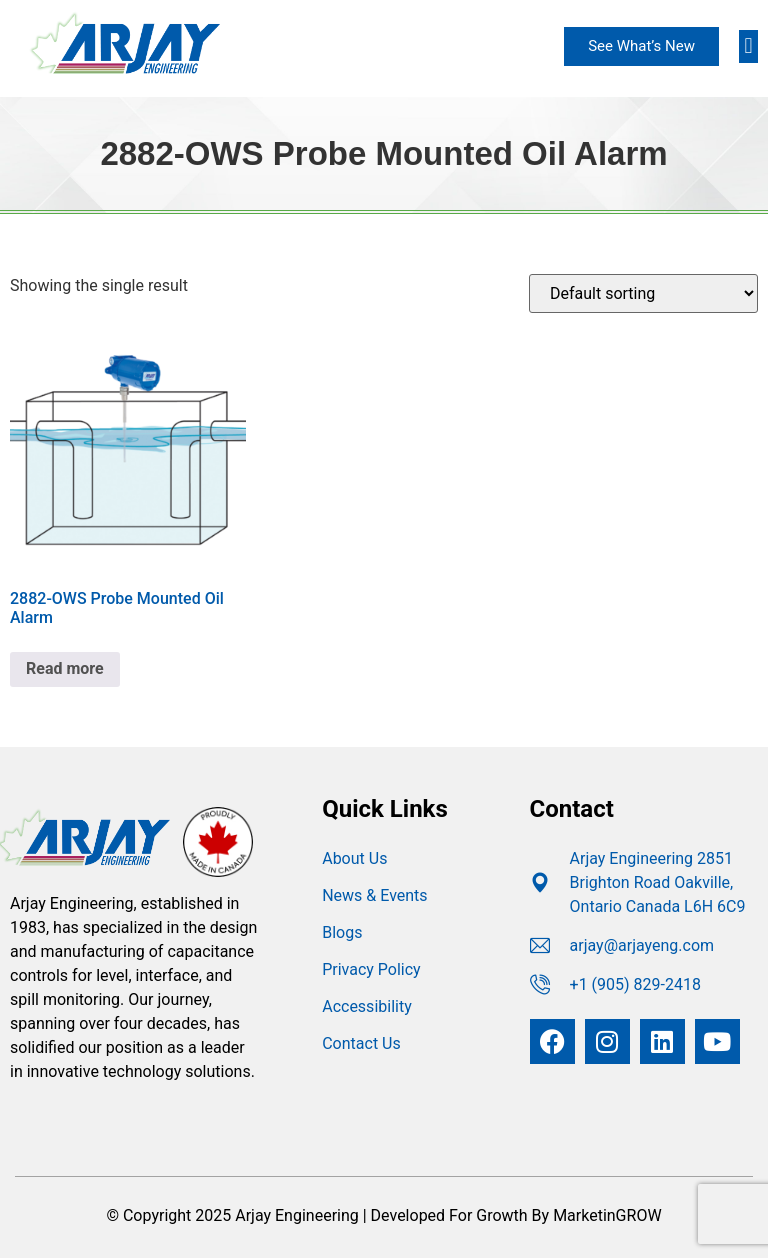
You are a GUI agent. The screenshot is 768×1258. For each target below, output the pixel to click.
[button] (748, 46)
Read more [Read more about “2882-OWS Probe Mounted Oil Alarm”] (65, 668)
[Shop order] (643, 293)
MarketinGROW (607, 1215)
